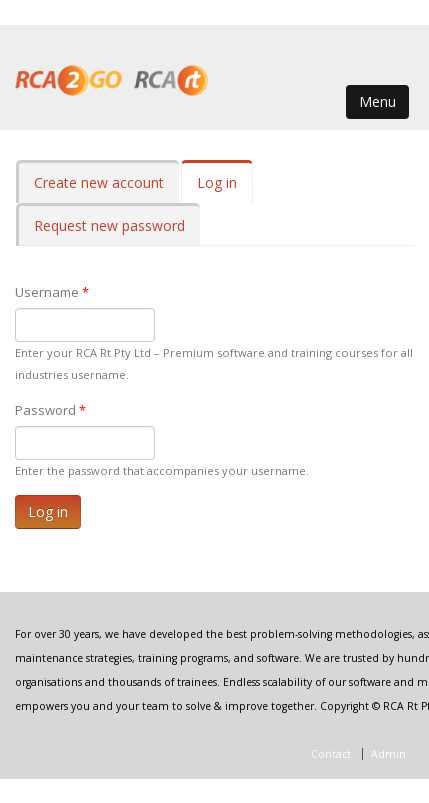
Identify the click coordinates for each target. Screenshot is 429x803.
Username (52, 292)
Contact (331, 754)
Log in (225, 188)
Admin (388, 754)
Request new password (109, 225)
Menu (377, 101)
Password (50, 410)
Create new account (99, 182)
